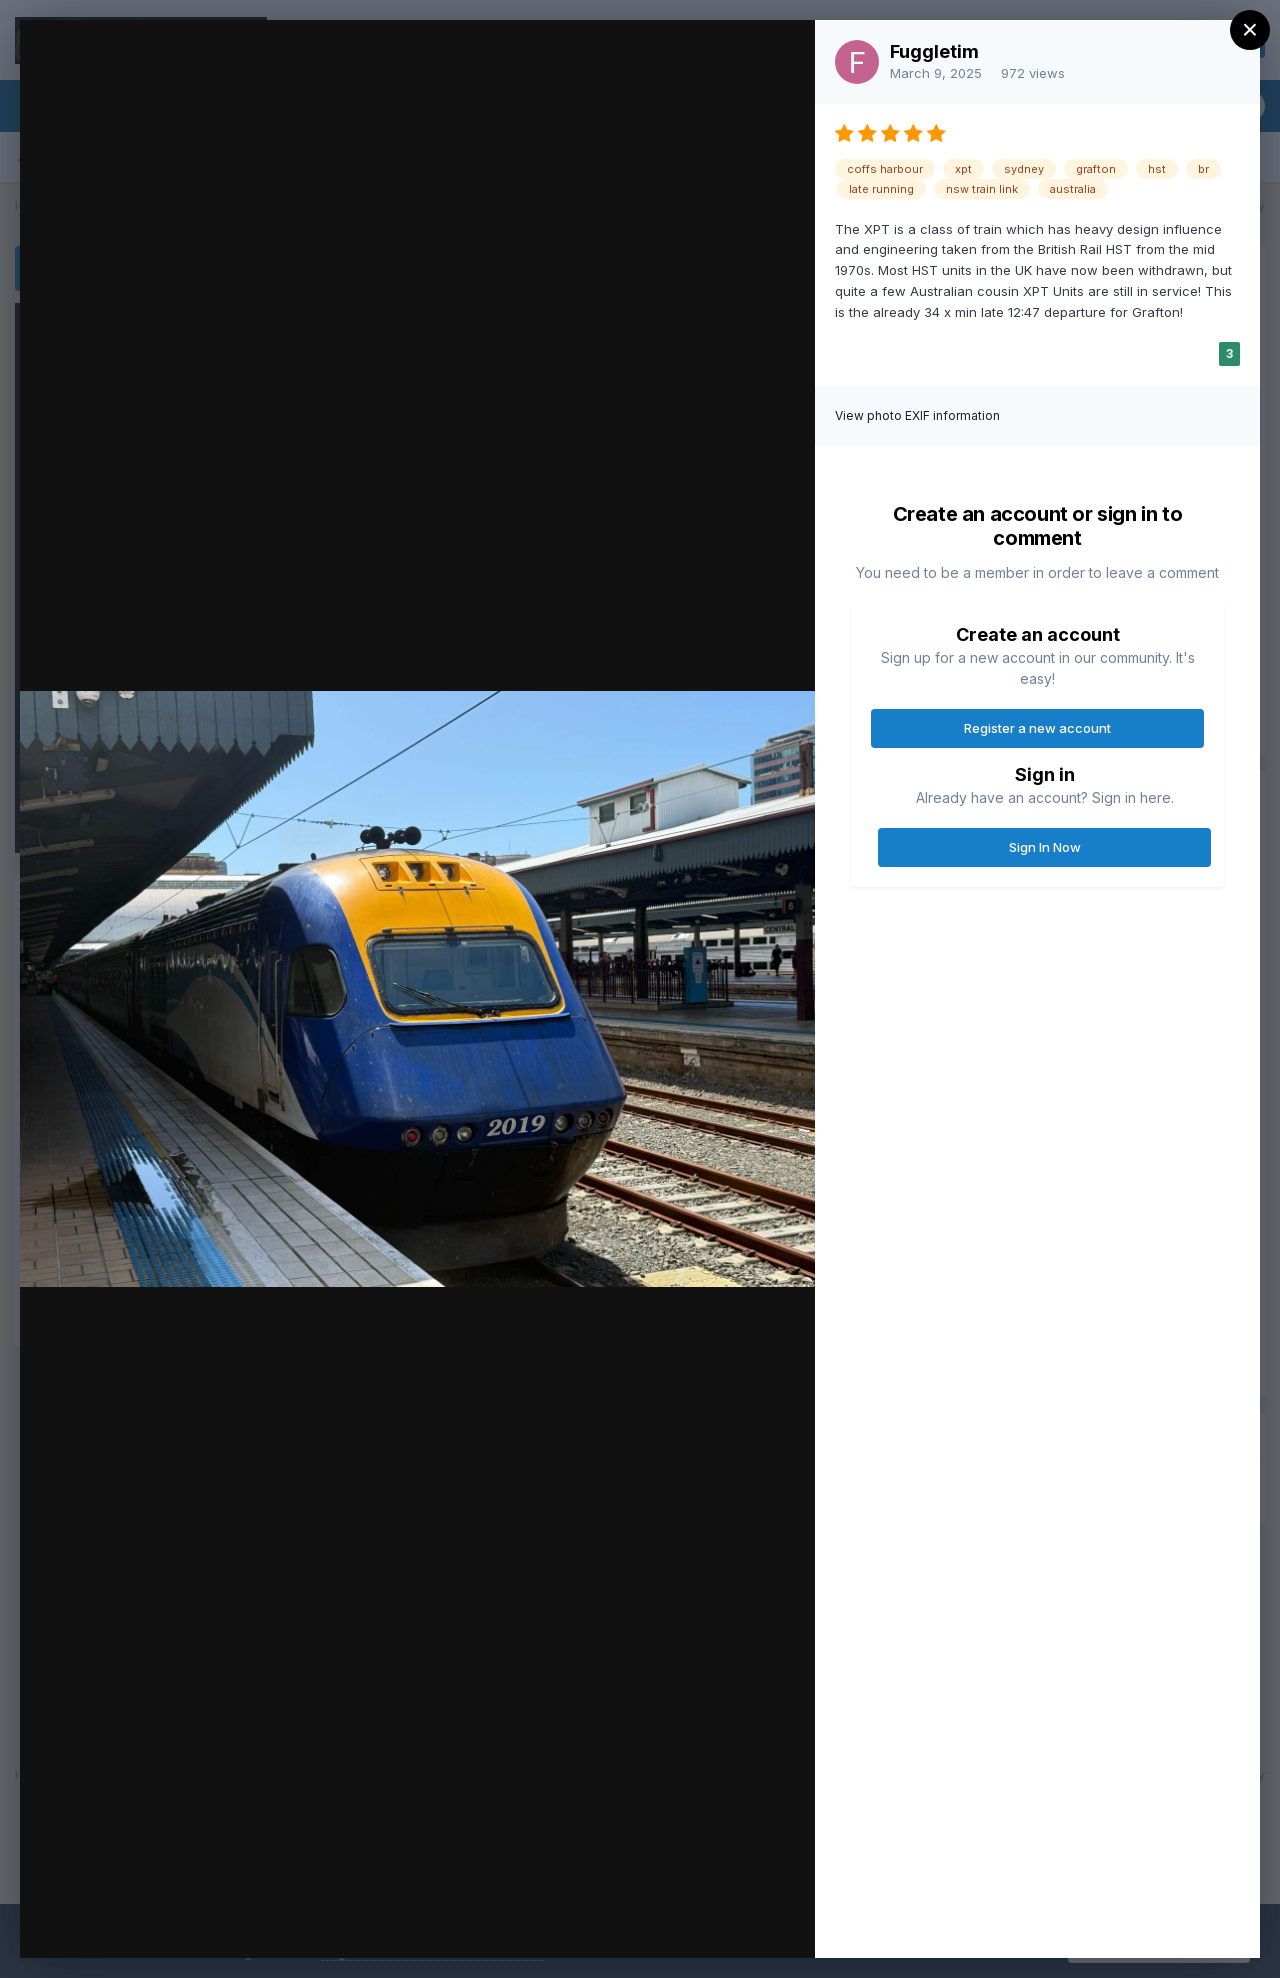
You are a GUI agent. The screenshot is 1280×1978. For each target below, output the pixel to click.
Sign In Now (1045, 847)
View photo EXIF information (917, 415)
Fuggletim (934, 51)
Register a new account (1037, 728)
